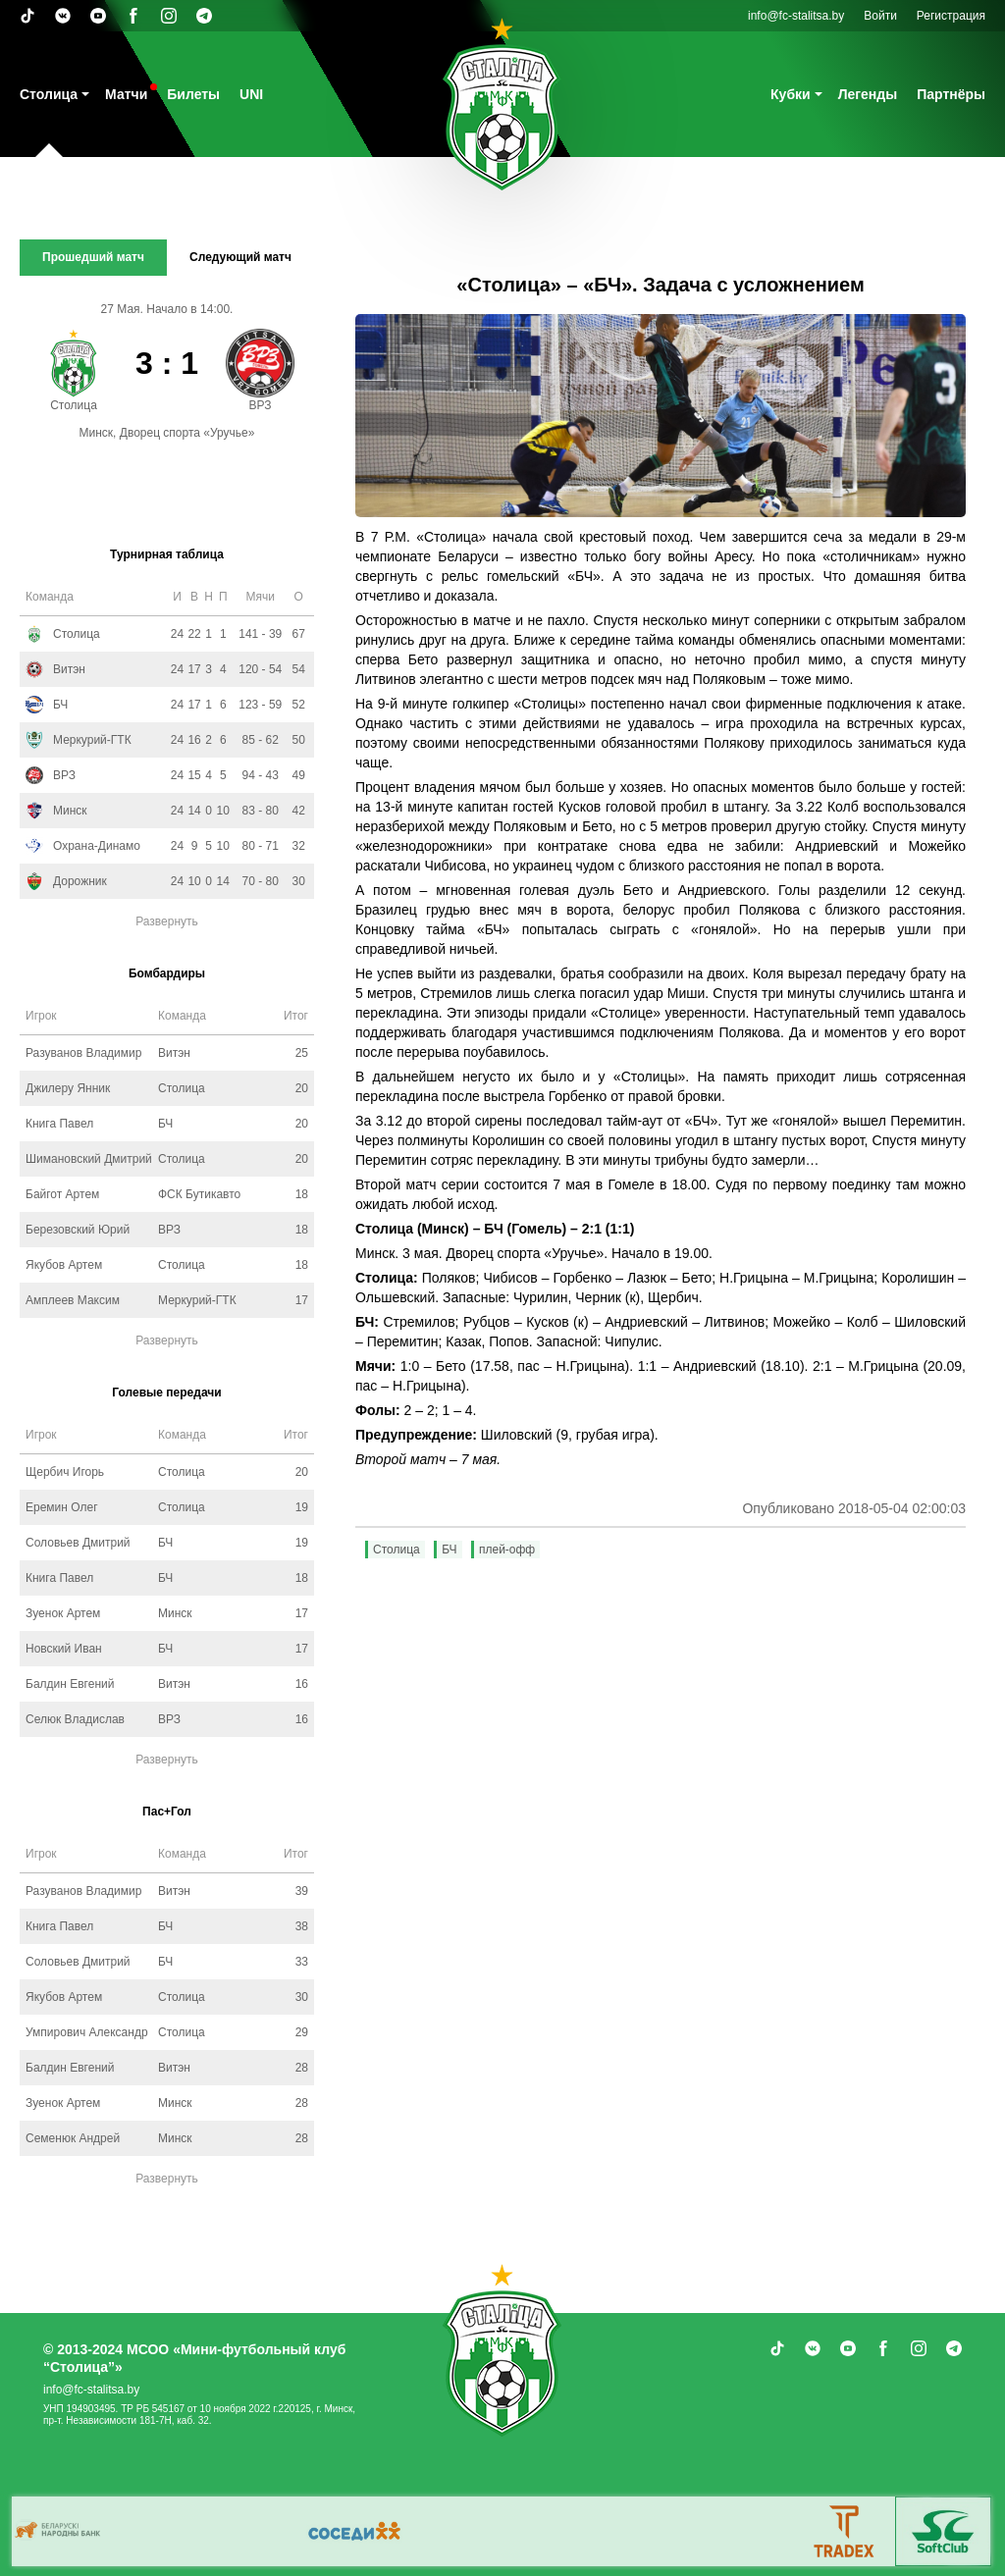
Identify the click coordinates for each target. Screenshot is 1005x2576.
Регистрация (951, 16)
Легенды (868, 94)
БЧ (449, 1549)
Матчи (126, 94)
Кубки (790, 94)
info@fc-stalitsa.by (796, 16)
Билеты (193, 94)
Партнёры (951, 94)
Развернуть (166, 921)
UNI (251, 94)
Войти (880, 16)
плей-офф (507, 1549)
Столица (49, 94)
